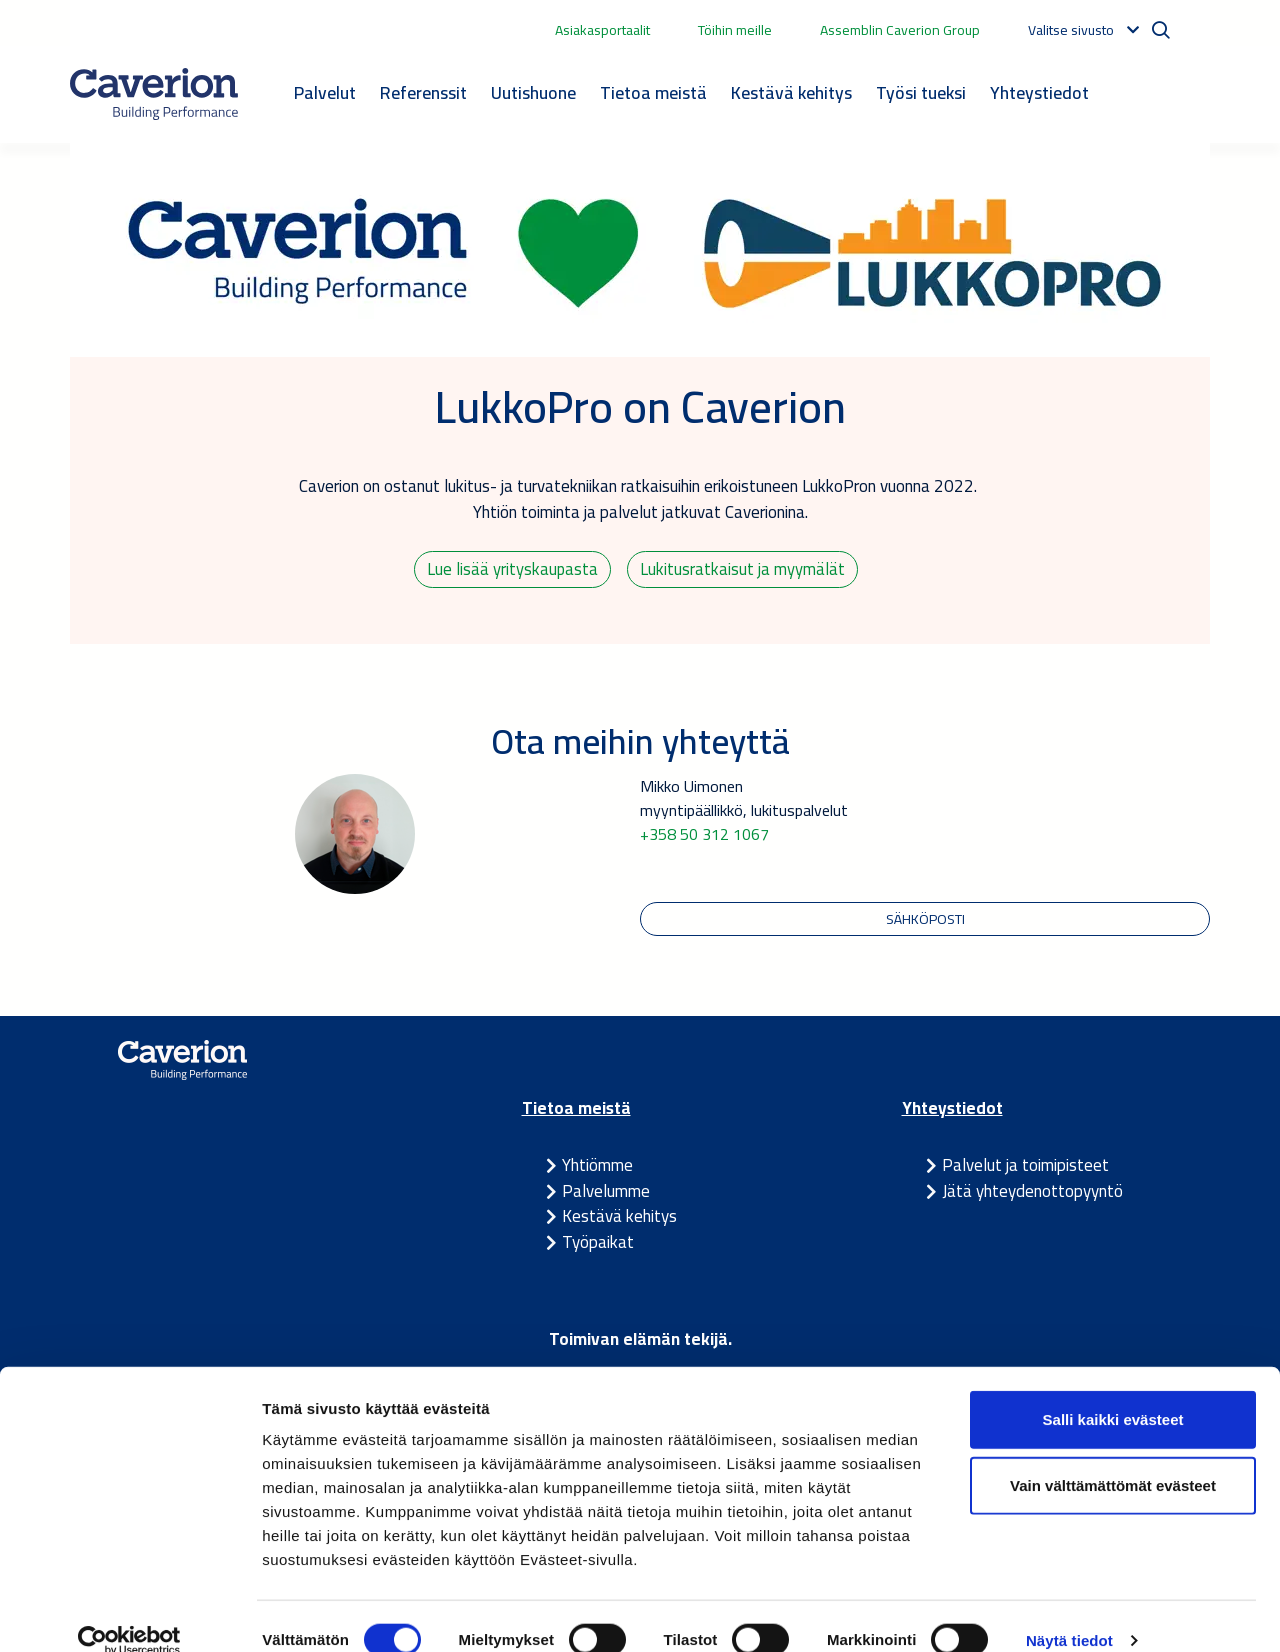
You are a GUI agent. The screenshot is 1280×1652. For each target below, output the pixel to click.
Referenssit (423, 92)
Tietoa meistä (653, 92)
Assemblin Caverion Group (900, 30)
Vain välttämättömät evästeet (1113, 1457)
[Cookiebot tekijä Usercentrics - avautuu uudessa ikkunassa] (129, 1613)
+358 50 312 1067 (704, 837)
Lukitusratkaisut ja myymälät (743, 570)
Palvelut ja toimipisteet (1025, 1169)
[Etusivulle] (154, 94)
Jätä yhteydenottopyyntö (1032, 1195)
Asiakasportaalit (602, 30)
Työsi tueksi (921, 92)
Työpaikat (598, 1246)
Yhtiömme (597, 1169)
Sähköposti (925, 922)
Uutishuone (533, 92)
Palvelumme (606, 1195)
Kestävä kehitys (791, 92)
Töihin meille (735, 30)
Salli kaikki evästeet (1113, 1391)
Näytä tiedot (1069, 1612)
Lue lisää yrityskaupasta (513, 570)
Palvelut (325, 92)
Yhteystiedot (1039, 92)
